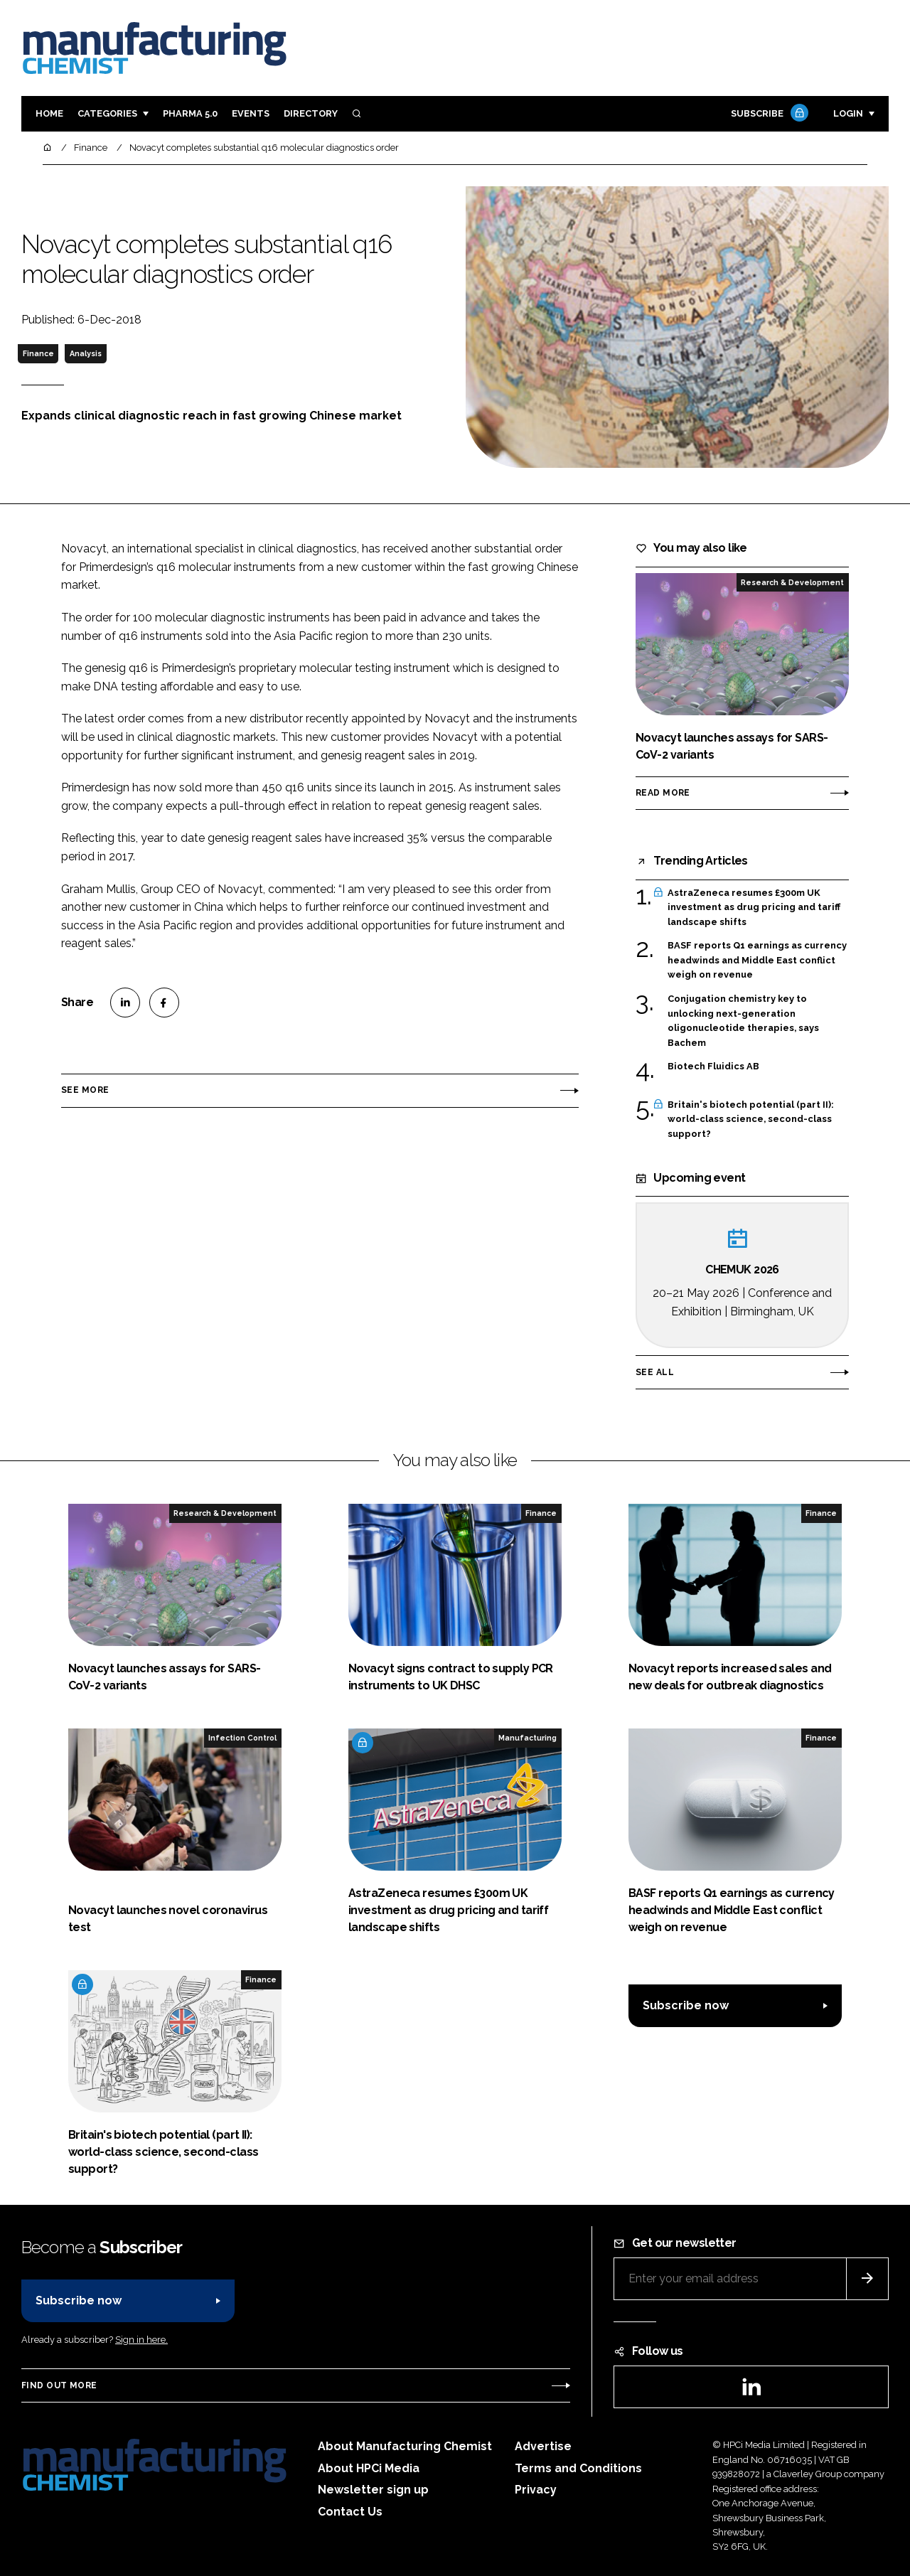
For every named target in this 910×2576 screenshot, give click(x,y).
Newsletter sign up (373, 2489)
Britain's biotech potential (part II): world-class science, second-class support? (751, 1119)
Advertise (543, 2446)
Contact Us (350, 2511)
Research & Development (792, 582)
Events (250, 113)
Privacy (536, 2489)
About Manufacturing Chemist (405, 2446)
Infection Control (242, 1737)
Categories (107, 113)
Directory (311, 113)
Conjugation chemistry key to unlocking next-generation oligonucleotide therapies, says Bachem (743, 1021)
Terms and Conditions (578, 2468)
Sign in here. (141, 2339)
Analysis (86, 353)
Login (848, 113)
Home (49, 113)
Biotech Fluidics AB (713, 1066)
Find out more (59, 2385)
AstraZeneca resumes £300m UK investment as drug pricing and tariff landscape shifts (754, 907)
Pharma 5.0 (190, 113)
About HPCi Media (368, 2468)
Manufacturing (527, 1737)
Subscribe (768, 114)
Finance (38, 353)
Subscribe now (686, 2005)
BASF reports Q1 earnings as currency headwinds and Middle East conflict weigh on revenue (757, 960)
